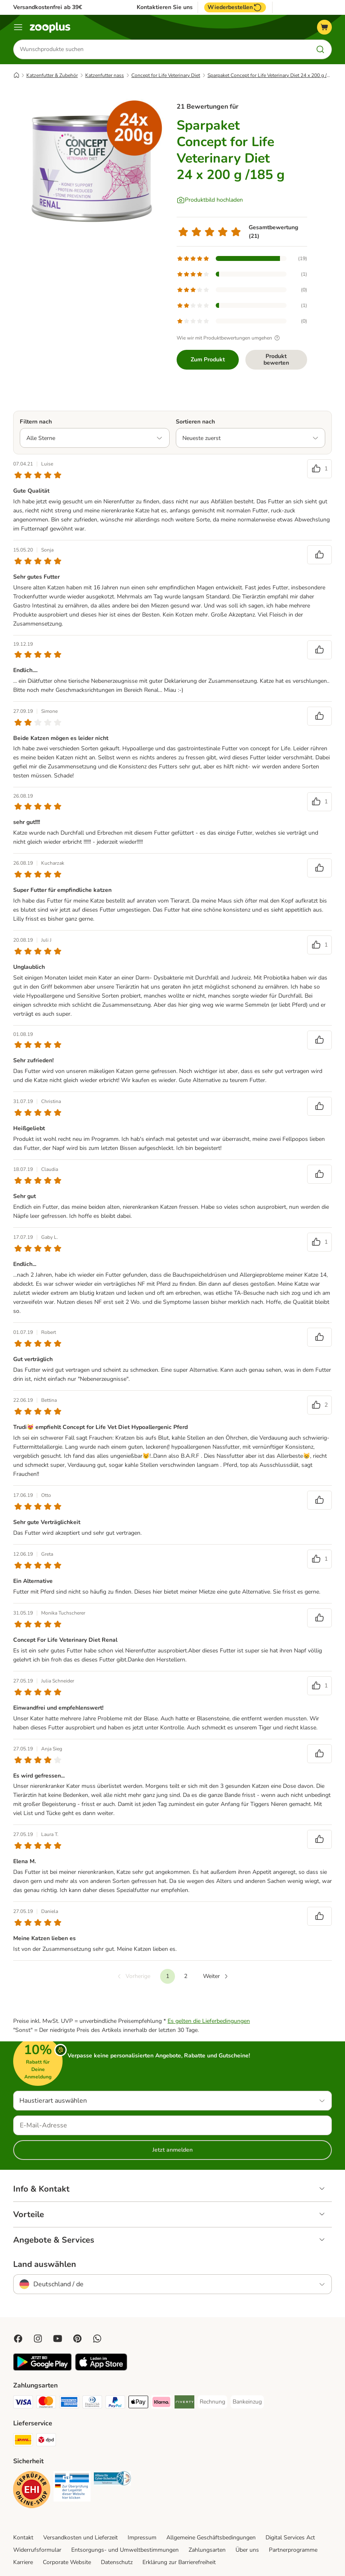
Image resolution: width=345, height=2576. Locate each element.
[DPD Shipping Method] (46, 2441)
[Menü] (18, 27)
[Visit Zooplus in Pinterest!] (77, 2338)
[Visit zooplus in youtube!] (58, 2338)
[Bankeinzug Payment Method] (247, 2401)
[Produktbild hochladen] (210, 200)
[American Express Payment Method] (69, 2403)
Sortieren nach (195, 422)
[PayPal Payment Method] (115, 2403)
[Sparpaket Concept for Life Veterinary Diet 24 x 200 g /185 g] (91, 171)
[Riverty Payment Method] (184, 2403)
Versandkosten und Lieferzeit (80, 2537)
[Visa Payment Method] (23, 2403)
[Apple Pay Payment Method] (138, 2403)
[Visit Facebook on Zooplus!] (18, 2338)
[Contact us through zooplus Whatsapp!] (97, 2338)
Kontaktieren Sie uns (165, 7)
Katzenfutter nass (104, 75)
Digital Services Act (290, 2537)
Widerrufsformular (37, 2550)
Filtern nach (36, 422)
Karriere (23, 2562)
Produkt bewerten (276, 359)
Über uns (247, 2550)
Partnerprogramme (293, 2550)
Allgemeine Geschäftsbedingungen (211, 2537)
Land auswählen (44, 2264)
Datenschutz (117, 2562)
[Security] (31, 2491)
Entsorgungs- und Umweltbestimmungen (125, 2550)
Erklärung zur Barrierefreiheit (179, 2562)
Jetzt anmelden (172, 2150)
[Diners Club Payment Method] (92, 2403)
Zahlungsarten (207, 2550)
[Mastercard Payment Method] (46, 2403)
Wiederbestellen (235, 7)
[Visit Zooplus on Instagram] (38, 2338)
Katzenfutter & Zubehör (52, 75)
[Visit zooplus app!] (42, 2369)
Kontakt (23, 2537)
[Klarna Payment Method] (161, 2403)
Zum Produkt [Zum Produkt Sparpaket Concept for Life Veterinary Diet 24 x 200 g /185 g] (208, 359)
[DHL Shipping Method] (23, 2441)
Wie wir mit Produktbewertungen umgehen (229, 338)
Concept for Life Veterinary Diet (165, 75)
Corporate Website (67, 2562)
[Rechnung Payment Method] (212, 2401)
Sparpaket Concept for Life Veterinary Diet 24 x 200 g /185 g (273, 75)
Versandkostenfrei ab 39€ (47, 7)
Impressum (142, 2537)
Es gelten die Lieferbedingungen (209, 2021)
